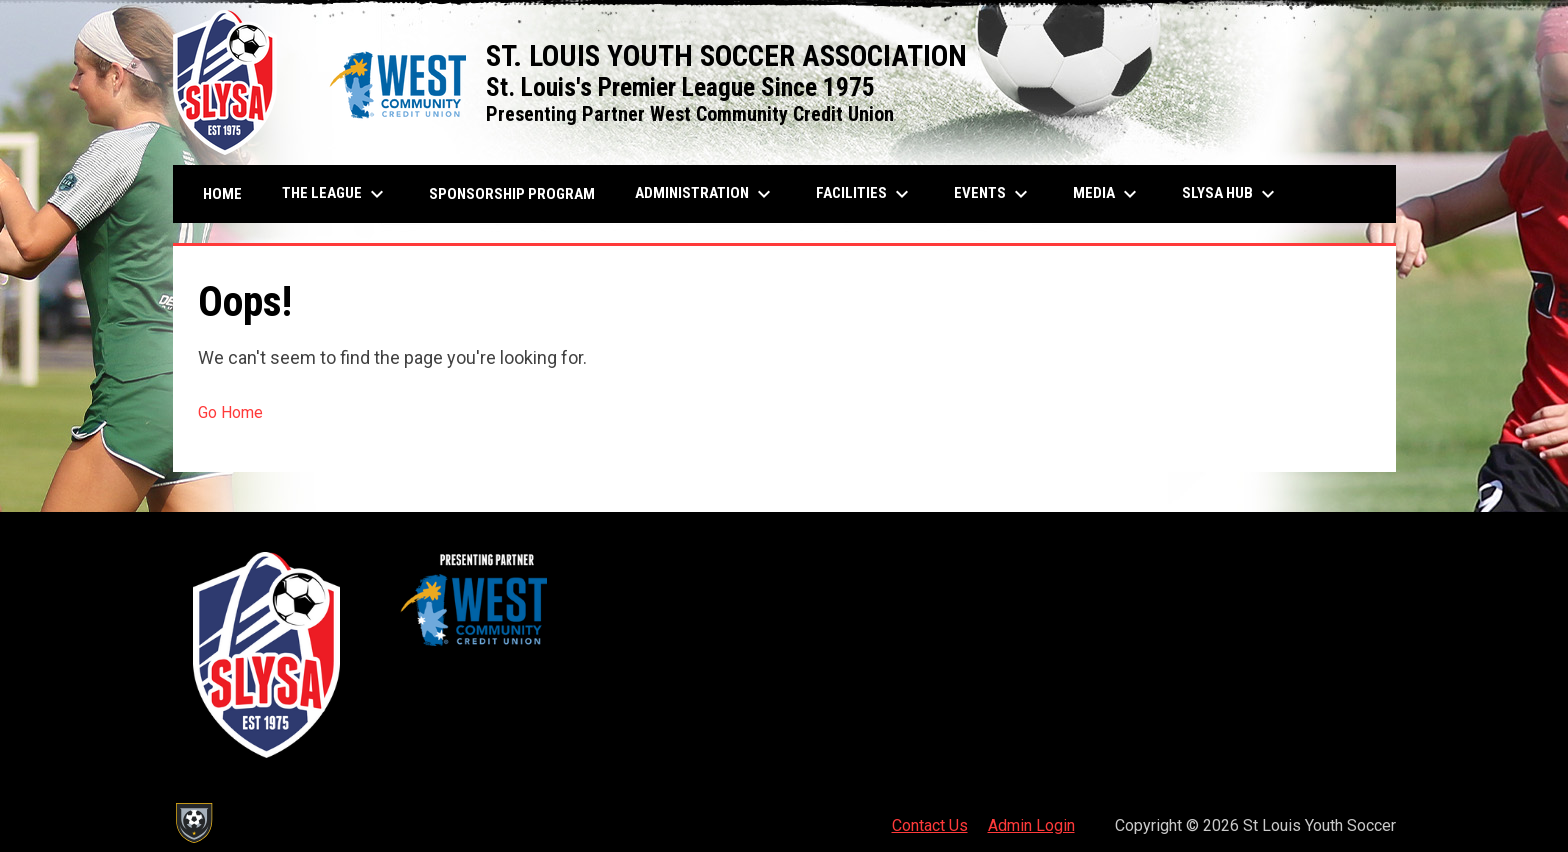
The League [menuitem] (335, 194)
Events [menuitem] (993, 194)
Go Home (230, 412)
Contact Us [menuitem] (930, 825)
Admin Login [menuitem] (1031, 825)
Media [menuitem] (1107, 194)
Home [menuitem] (222, 194)
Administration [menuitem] (705, 194)
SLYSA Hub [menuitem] (1231, 194)
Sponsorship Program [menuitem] (519, 193)
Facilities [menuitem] (865, 194)
